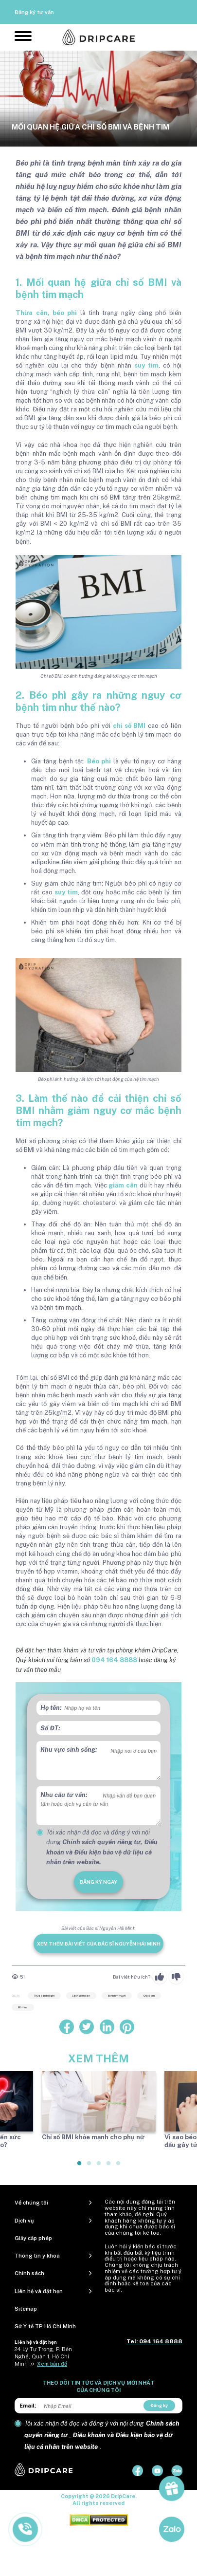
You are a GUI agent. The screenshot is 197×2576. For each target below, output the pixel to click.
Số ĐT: (50, 1728)
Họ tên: (51, 1707)
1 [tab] (80, 2167)
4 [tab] (109, 2167)
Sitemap (26, 2309)
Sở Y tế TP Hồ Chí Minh (45, 2326)
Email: (27, 2406)
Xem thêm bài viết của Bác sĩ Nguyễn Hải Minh (99, 1943)
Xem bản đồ (52, 2364)
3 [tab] (99, 2167)
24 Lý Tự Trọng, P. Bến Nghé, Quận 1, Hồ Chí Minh (43, 2356)
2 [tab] (89, 2167)
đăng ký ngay (98, 1882)
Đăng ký (159, 2405)
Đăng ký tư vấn (34, 12)
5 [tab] (119, 2167)
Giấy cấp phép (33, 2238)
